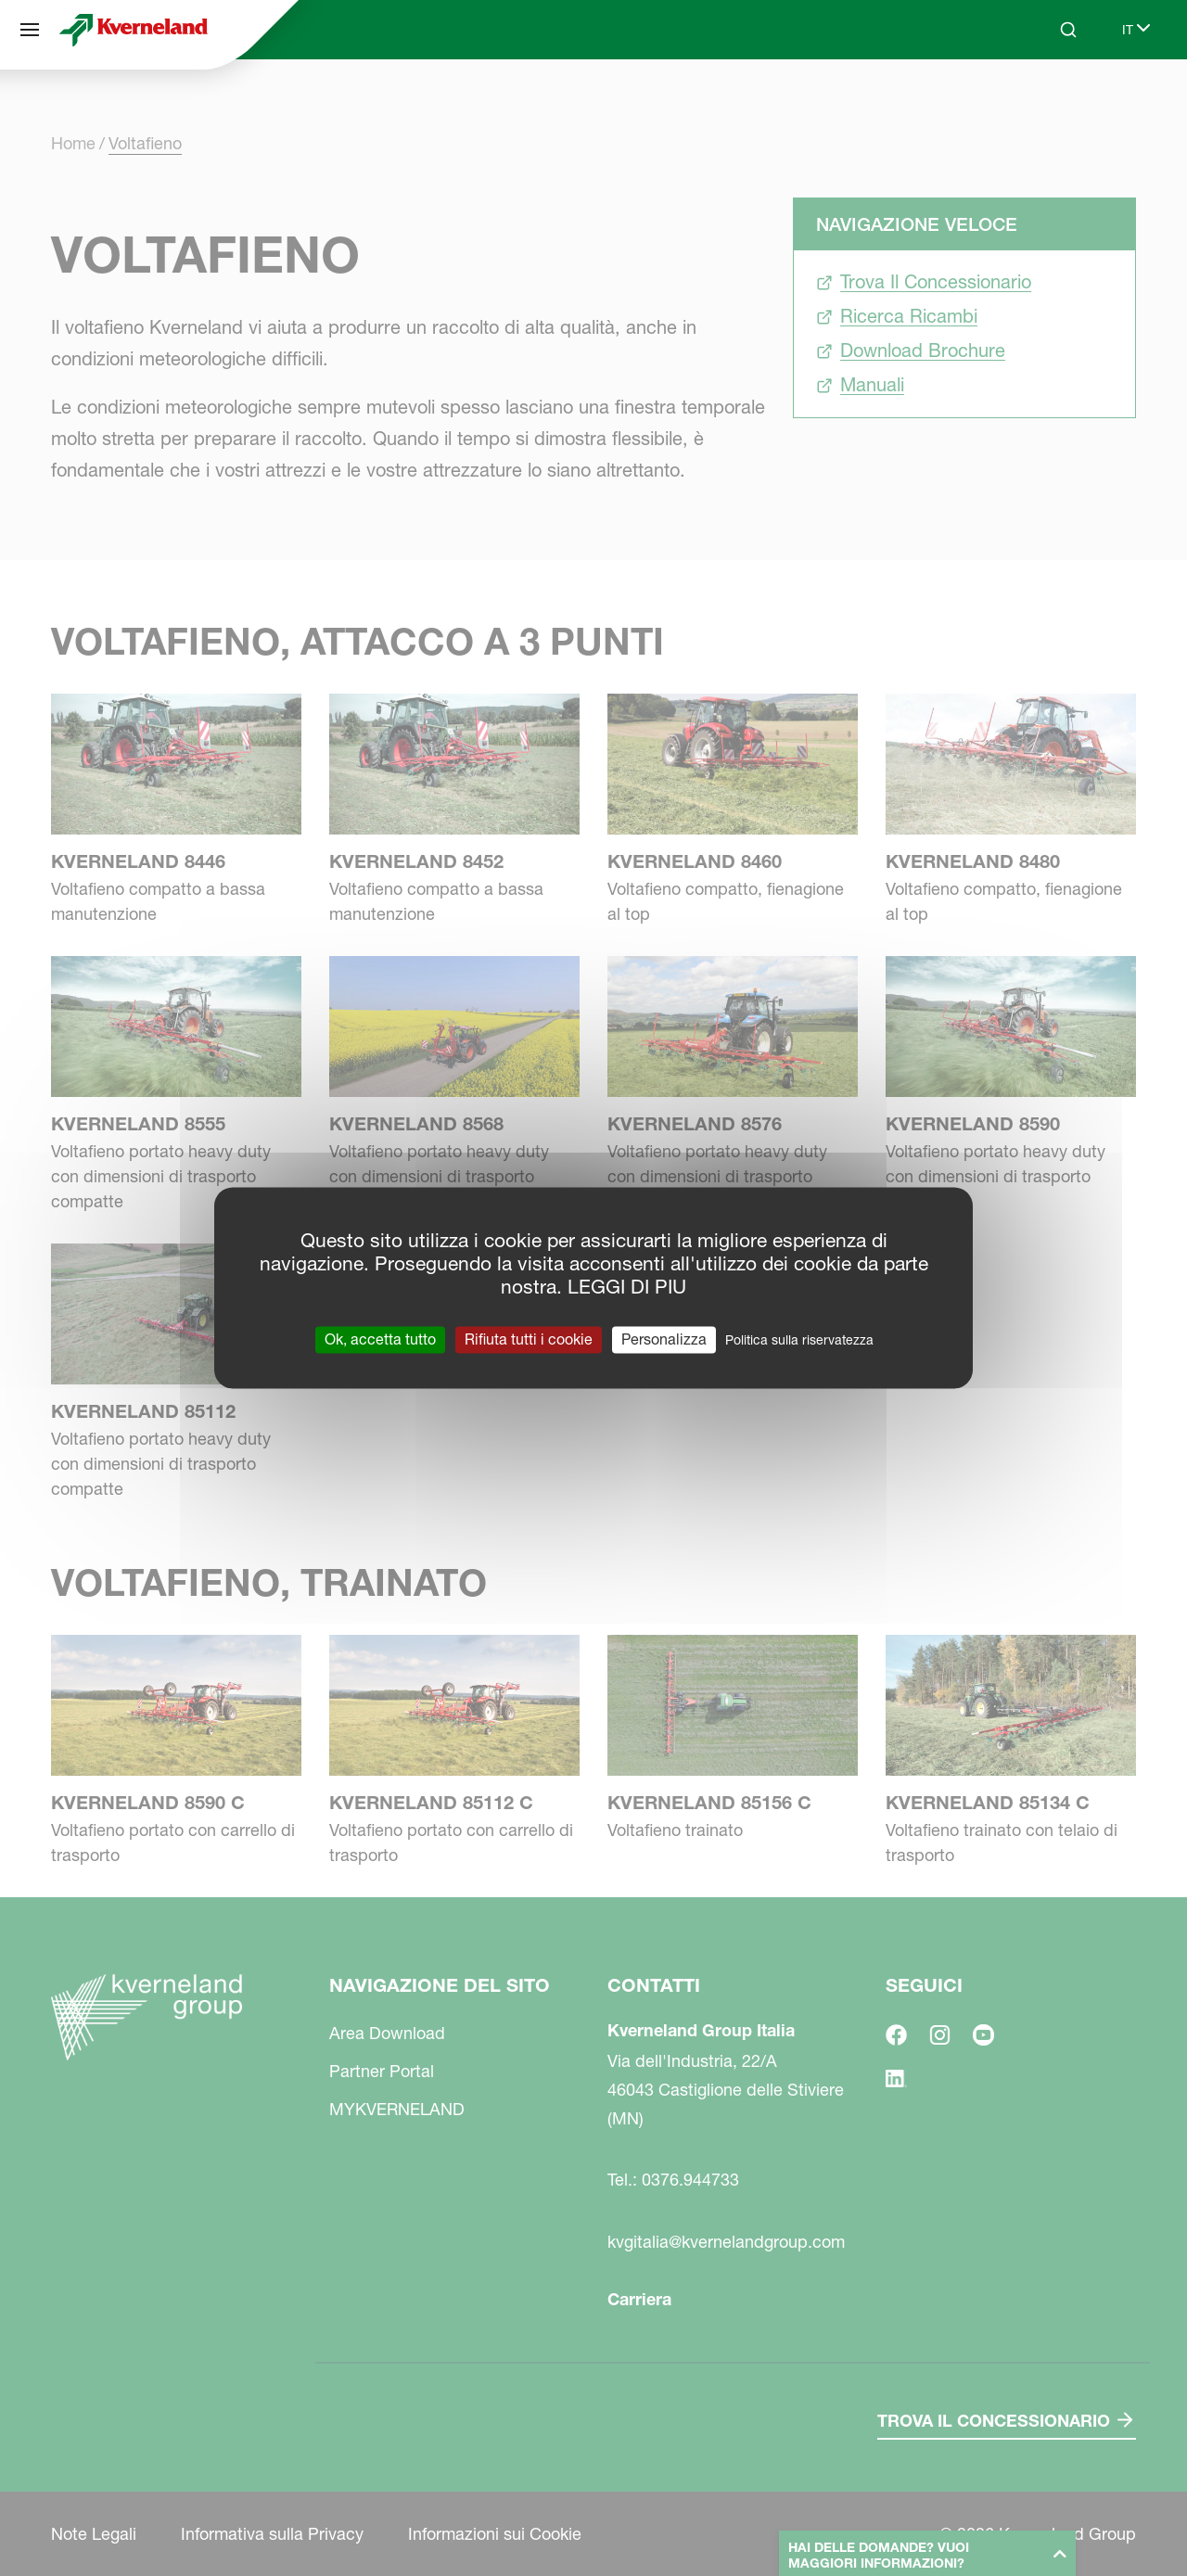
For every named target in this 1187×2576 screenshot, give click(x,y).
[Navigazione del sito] (29, 29)
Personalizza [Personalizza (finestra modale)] (664, 1339)
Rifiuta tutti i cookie (529, 1339)
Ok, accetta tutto (380, 1339)
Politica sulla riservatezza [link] (799, 1340)
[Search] (1068, 29)
